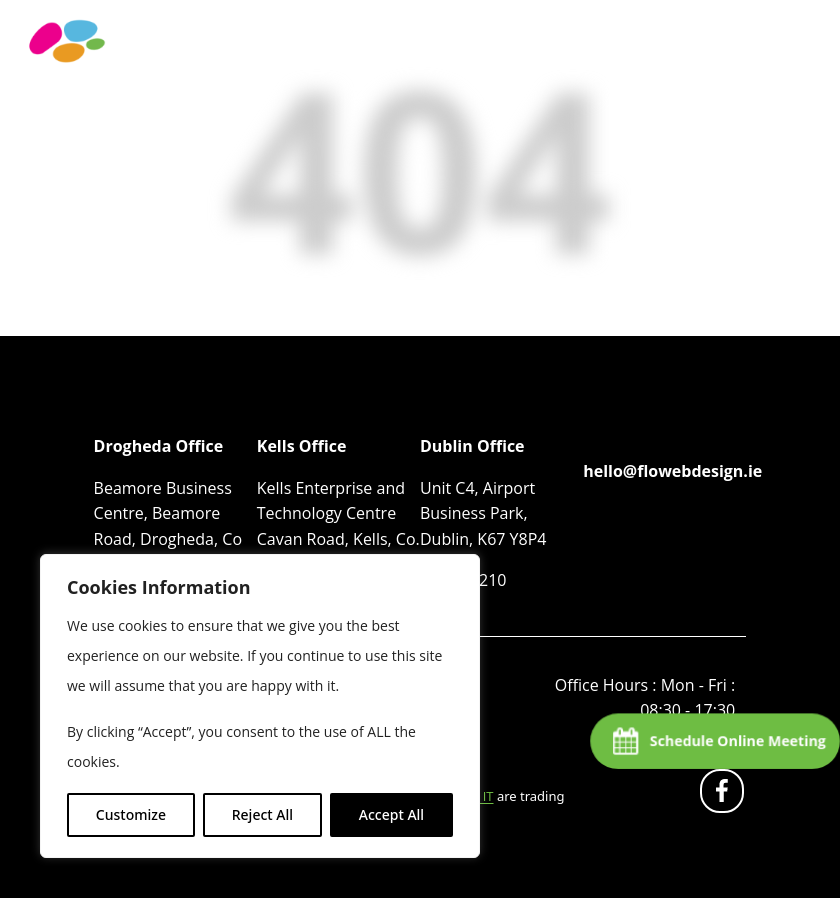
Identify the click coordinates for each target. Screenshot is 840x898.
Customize (131, 814)
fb (725, 795)
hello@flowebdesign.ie (672, 471)
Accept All (391, 814)
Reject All (262, 814)
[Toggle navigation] (795, 62)
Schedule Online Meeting (737, 741)
